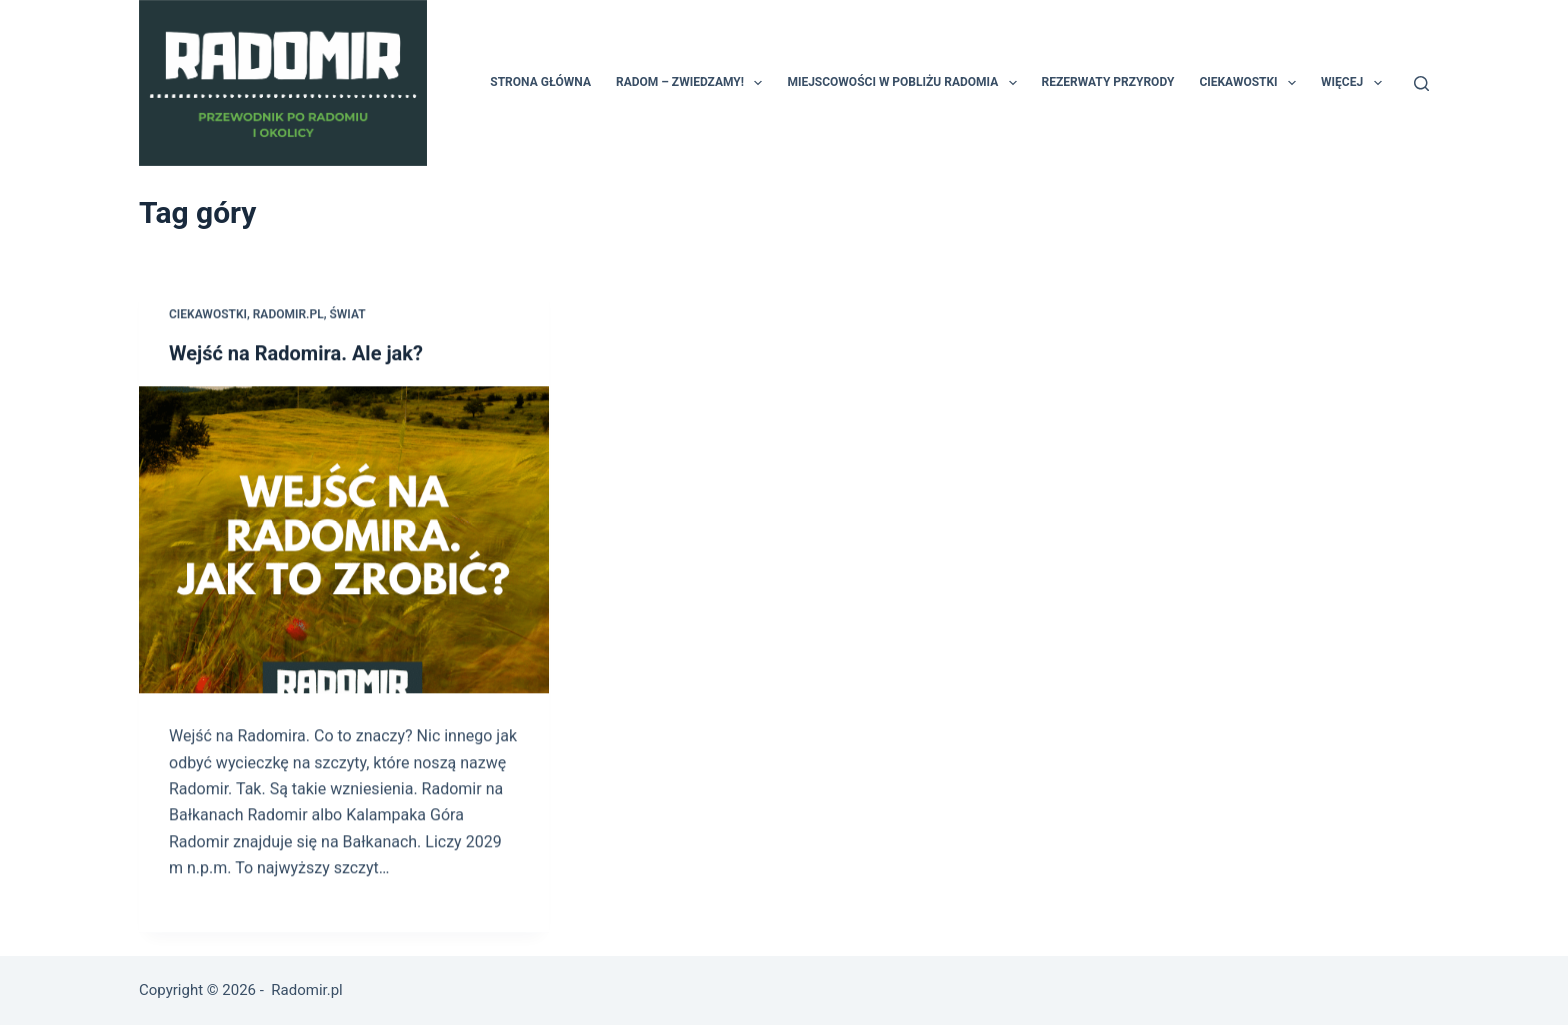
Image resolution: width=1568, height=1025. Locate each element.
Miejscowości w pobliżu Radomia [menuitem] (905, 83)
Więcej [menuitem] (1355, 83)
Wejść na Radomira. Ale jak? (296, 354)
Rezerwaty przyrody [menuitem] (1108, 82)
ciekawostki (208, 315)
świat (347, 315)
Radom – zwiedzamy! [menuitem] (693, 83)
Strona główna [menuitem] (540, 82)
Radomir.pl (288, 315)
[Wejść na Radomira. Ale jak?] (344, 541)
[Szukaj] (1421, 83)
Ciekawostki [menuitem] (1251, 83)
